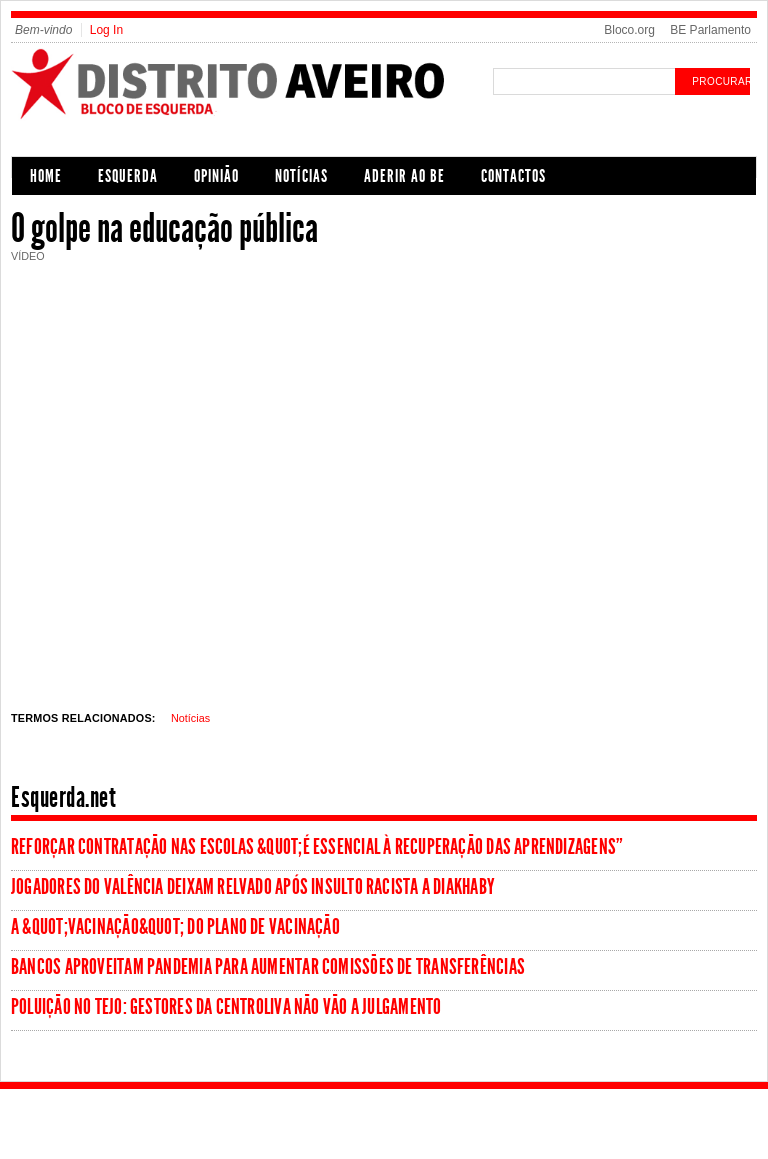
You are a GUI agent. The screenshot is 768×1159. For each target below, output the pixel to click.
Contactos (513, 176)
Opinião (216, 176)
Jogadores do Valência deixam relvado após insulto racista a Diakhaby (253, 887)
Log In (106, 30)
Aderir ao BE (404, 176)
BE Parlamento (710, 30)
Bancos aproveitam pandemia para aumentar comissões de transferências (268, 967)
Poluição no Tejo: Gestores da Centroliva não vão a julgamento (226, 1007)
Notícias (301, 176)
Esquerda (128, 176)
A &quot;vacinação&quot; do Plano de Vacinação (175, 927)
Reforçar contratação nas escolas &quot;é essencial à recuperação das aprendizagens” (317, 847)
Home (46, 176)
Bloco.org (629, 30)
